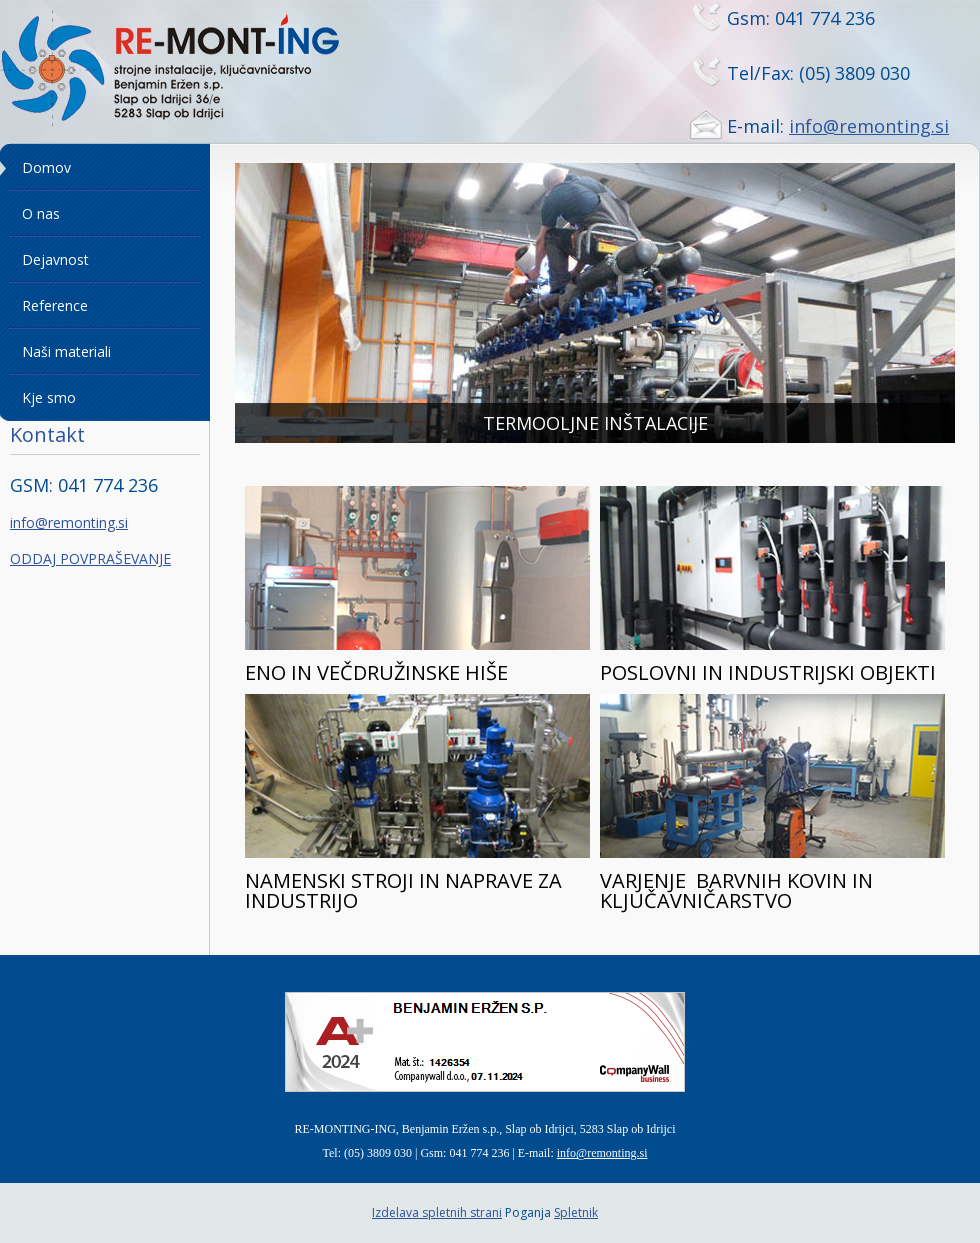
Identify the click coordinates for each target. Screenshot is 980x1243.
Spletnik (576, 1212)
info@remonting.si (869, 126)
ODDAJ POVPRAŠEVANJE (90, 558)
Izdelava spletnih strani (437, 1212)
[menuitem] (105, 168)
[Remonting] (195, 71)
